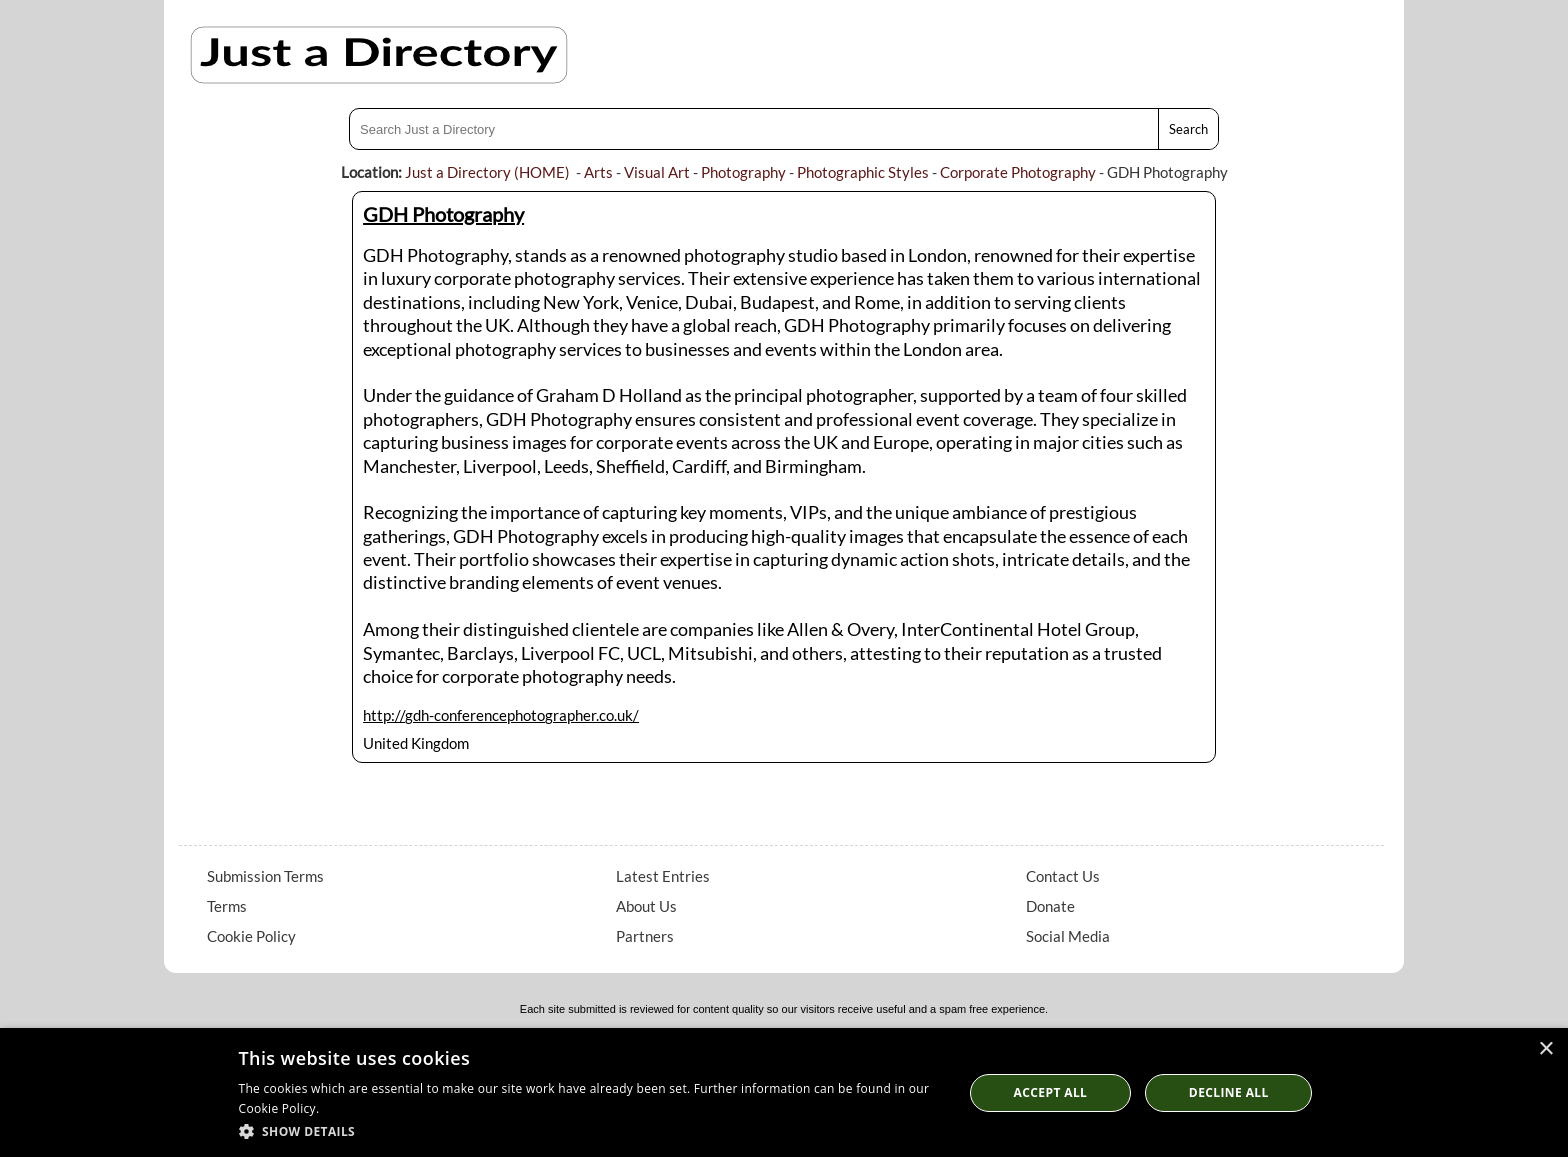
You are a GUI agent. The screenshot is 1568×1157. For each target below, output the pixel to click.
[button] (590, 1130)
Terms (227, 906)
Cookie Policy (251, 936)
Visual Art (657, 172)
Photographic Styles (863, 172)
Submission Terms (265, 876)
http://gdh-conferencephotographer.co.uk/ (501, 715)
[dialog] (784, 1092)
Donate (1050, 906)
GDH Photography (443, 214)
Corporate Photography (1018, 172)
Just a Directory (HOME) (487, 172)
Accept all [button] (1051, 1092)
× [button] (1545, 1049)
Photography (743, 172)
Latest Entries (663, 876)
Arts (598, 172)
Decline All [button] (1229, 1092)
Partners (645, 936)
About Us (646, 906)
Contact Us (1063, 876)
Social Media (1068, 936)
